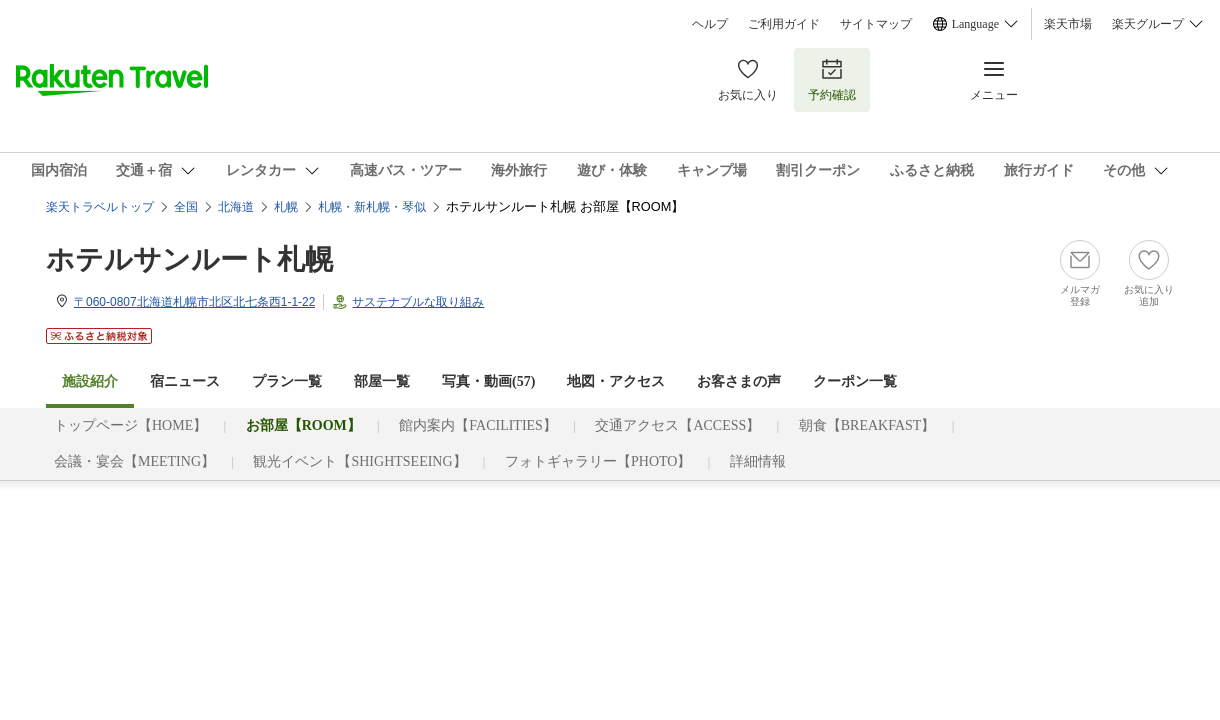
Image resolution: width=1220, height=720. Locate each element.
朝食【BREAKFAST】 (867, 425)
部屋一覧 (382, 381)
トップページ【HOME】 (130, 425)
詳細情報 (758, 461)
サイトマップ (876, 24)
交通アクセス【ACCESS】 (677, 425)
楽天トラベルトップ (100, 207)
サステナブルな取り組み (418, 302)
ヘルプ (710, 24)
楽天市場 (1068, 24)
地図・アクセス (616, 381)
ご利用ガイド (784, 24)
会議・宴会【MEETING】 (134, 461)
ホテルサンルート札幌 (189, 259)
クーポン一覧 (855, 381)
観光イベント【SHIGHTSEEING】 (359, 461)
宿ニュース (185, 381)
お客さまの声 (739, 381)
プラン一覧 (287, 381)
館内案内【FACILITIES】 (478, 425)
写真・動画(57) (488, 381)
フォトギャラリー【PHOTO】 (598, 461)
